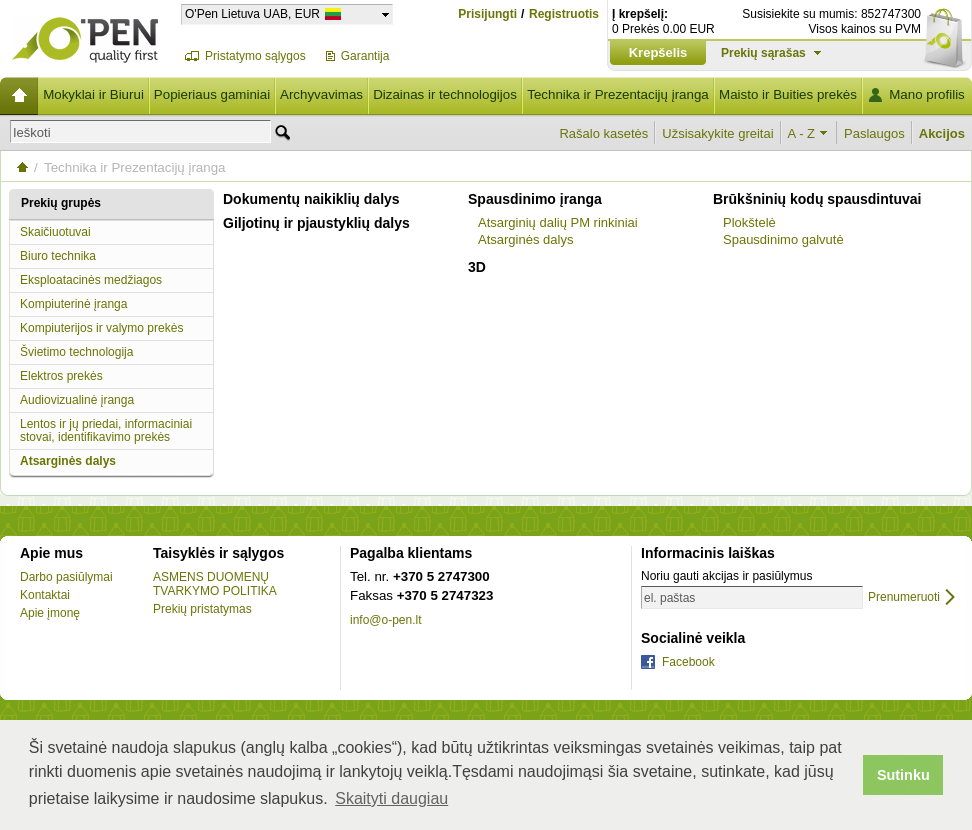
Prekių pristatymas (202, 609)
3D (477, 267)
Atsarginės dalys (68, 461)
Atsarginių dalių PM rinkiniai (558, 222)
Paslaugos (874, 133)
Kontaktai (45, 595)
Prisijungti (487, 14)
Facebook (688, 662)
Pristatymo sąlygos (255, 56)
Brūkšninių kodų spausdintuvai (817, 199)
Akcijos (942, 133)
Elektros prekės (61, 376)
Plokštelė (749, 222)
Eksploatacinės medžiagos (91, 280)
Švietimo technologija (76, 352)
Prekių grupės (61, 203)
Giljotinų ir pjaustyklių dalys (316, 223)
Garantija (365, 56)
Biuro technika (58, 256)
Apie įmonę (50, 613)
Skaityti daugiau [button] (391, 798)
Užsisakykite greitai (717, 133)
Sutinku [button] (903, 775)
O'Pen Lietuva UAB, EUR (252, 13)
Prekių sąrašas (763, 53)
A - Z (801, 133)
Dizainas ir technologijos (445, 94)
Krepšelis (658, 52)
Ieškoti (32, 132)
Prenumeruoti (904, 597)
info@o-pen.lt (386, 620)
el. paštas (669, 598)
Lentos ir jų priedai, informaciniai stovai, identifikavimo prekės (106, 430)
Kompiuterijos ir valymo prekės (101, 328)
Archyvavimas (321, 94)
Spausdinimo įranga (535, 199)
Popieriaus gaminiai (212, 94)
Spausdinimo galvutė (783, 239)
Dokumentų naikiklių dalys (311, 199)
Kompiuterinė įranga (73, 304)
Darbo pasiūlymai (66, 577)
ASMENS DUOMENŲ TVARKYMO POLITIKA (215, 584)
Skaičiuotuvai (55, 232)
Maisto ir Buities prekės (788, 94)
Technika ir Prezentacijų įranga (618, 94)
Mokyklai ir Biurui (93, 94)
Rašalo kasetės (603, 133)
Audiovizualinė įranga (77, 400)
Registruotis (564, 14)
